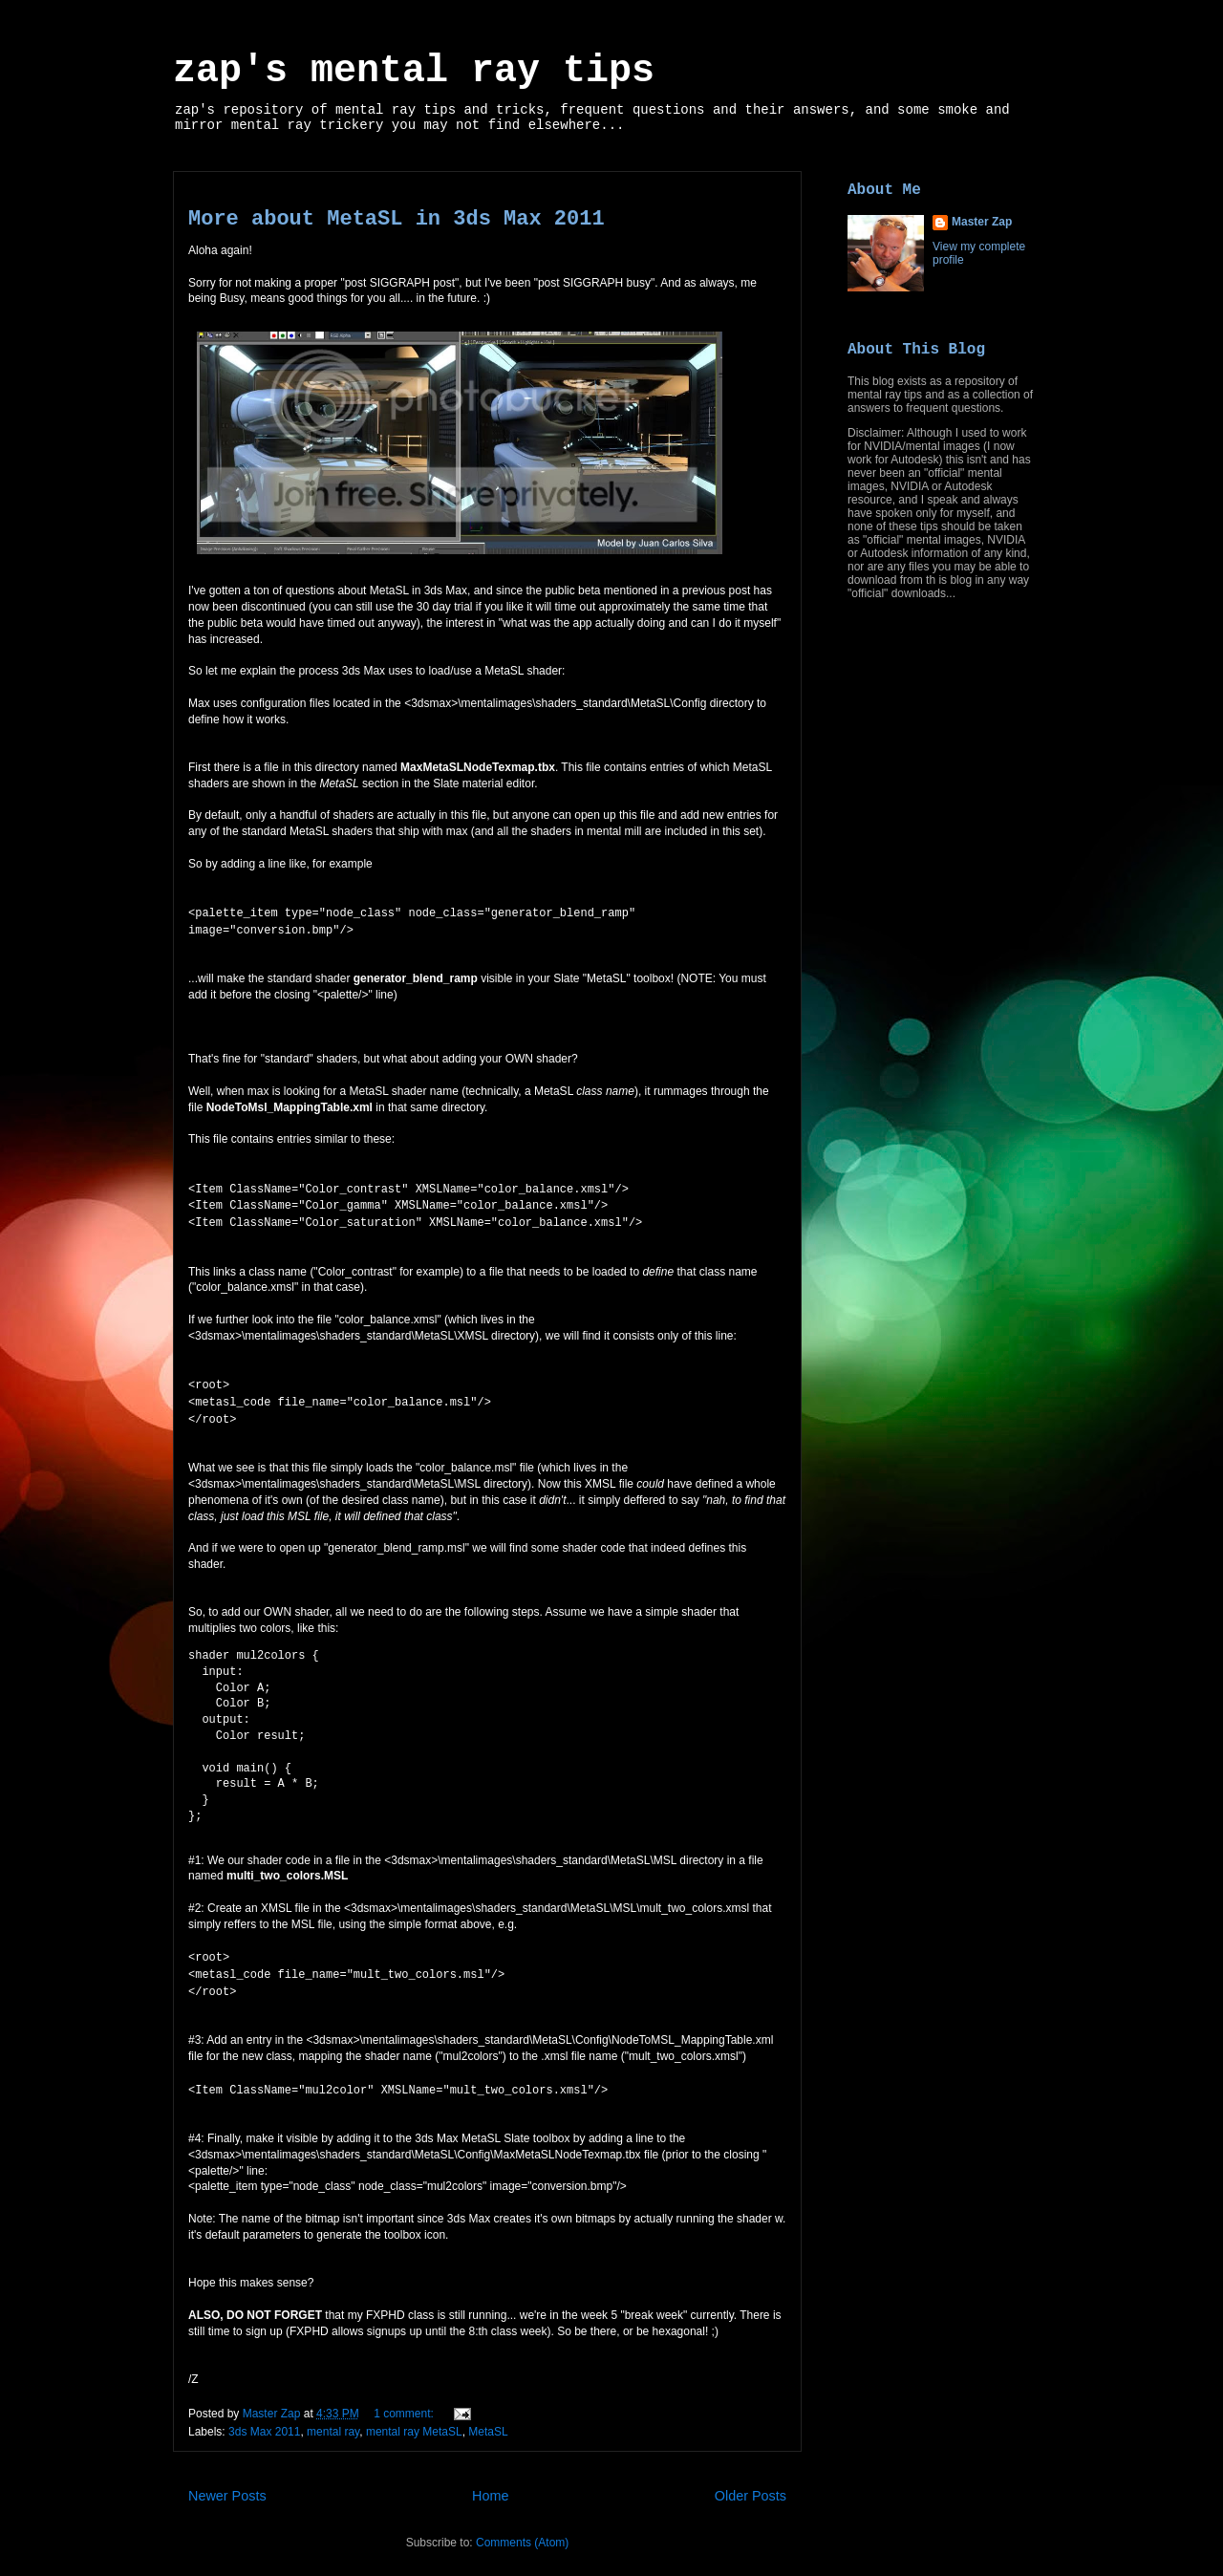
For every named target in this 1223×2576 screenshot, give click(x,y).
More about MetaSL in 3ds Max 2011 (396, 219)
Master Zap (982, 221)
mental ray (333, 2415)
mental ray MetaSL (414, 2415)
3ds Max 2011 (264, 2415)
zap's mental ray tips (413, 71)
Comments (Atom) (522, 2526)
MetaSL (487, 2415)
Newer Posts (227, 2479)
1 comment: (405, 2397)
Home (490, 2479)
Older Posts (750, 2479)
